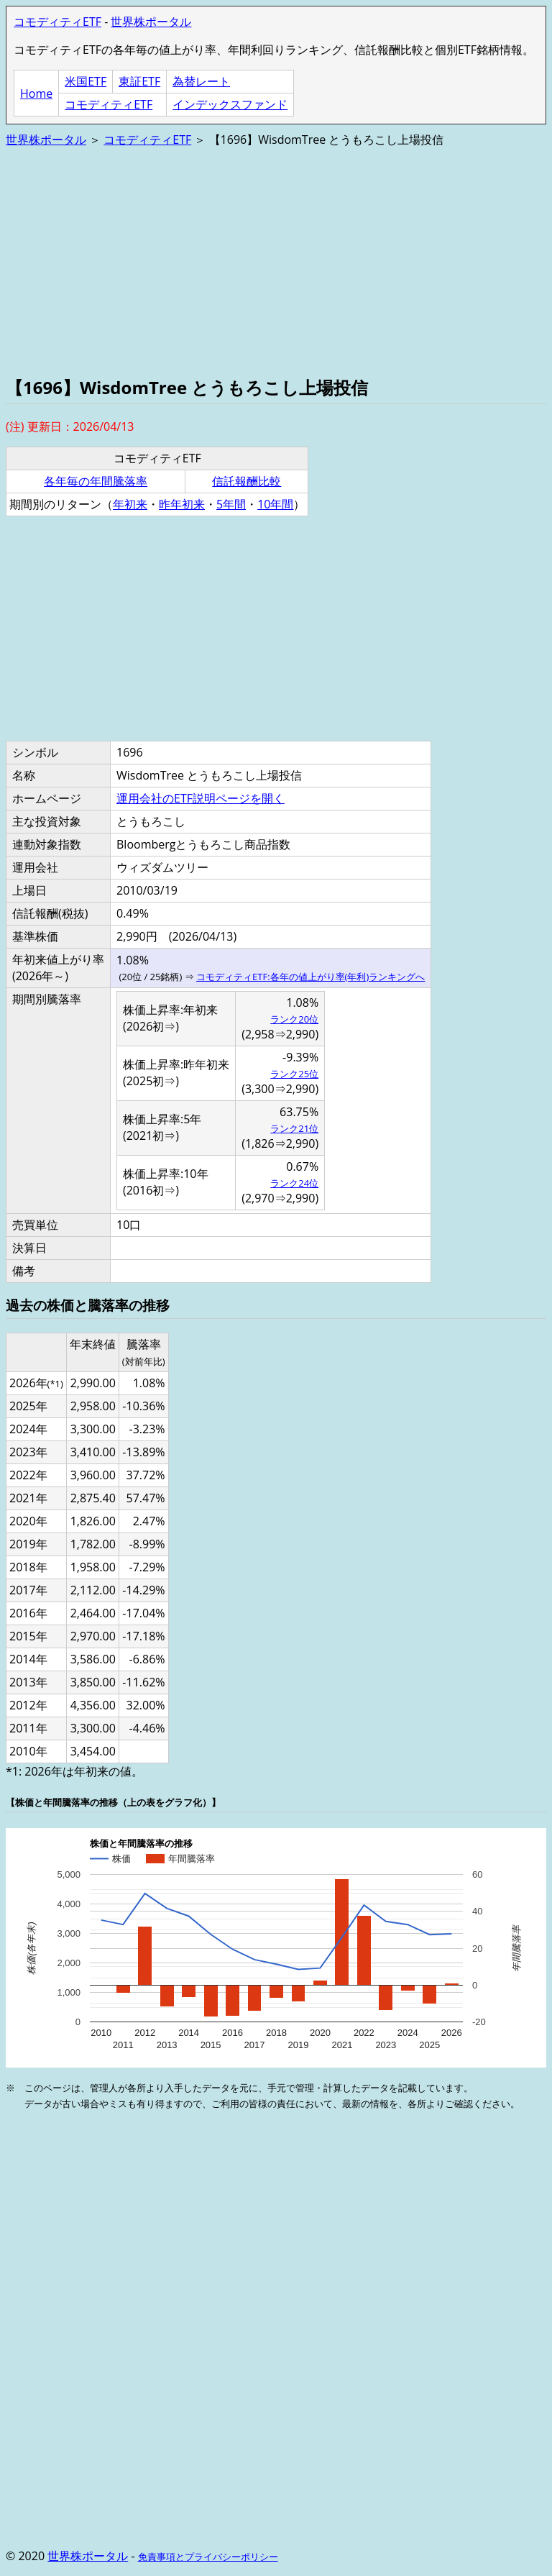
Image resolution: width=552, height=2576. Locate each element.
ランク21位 (294, 1128)
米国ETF (85, 81)
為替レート (201, 81)
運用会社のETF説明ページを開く (200, 798)
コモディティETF (57, 21)
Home (36, 93)
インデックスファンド (230, 104)
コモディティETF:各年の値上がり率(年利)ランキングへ (310, 976)
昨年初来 (182, 504)
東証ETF (139, 81)
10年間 (275, 504)
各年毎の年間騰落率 (95, 481)
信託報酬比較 (246, 481)
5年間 (231, 504)
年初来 (130, 504)
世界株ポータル (151, 21)
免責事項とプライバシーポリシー (208, 2556)
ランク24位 (294, 1183)
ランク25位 (294, 1073)
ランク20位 (294, 1019)
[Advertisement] (276, 260)
